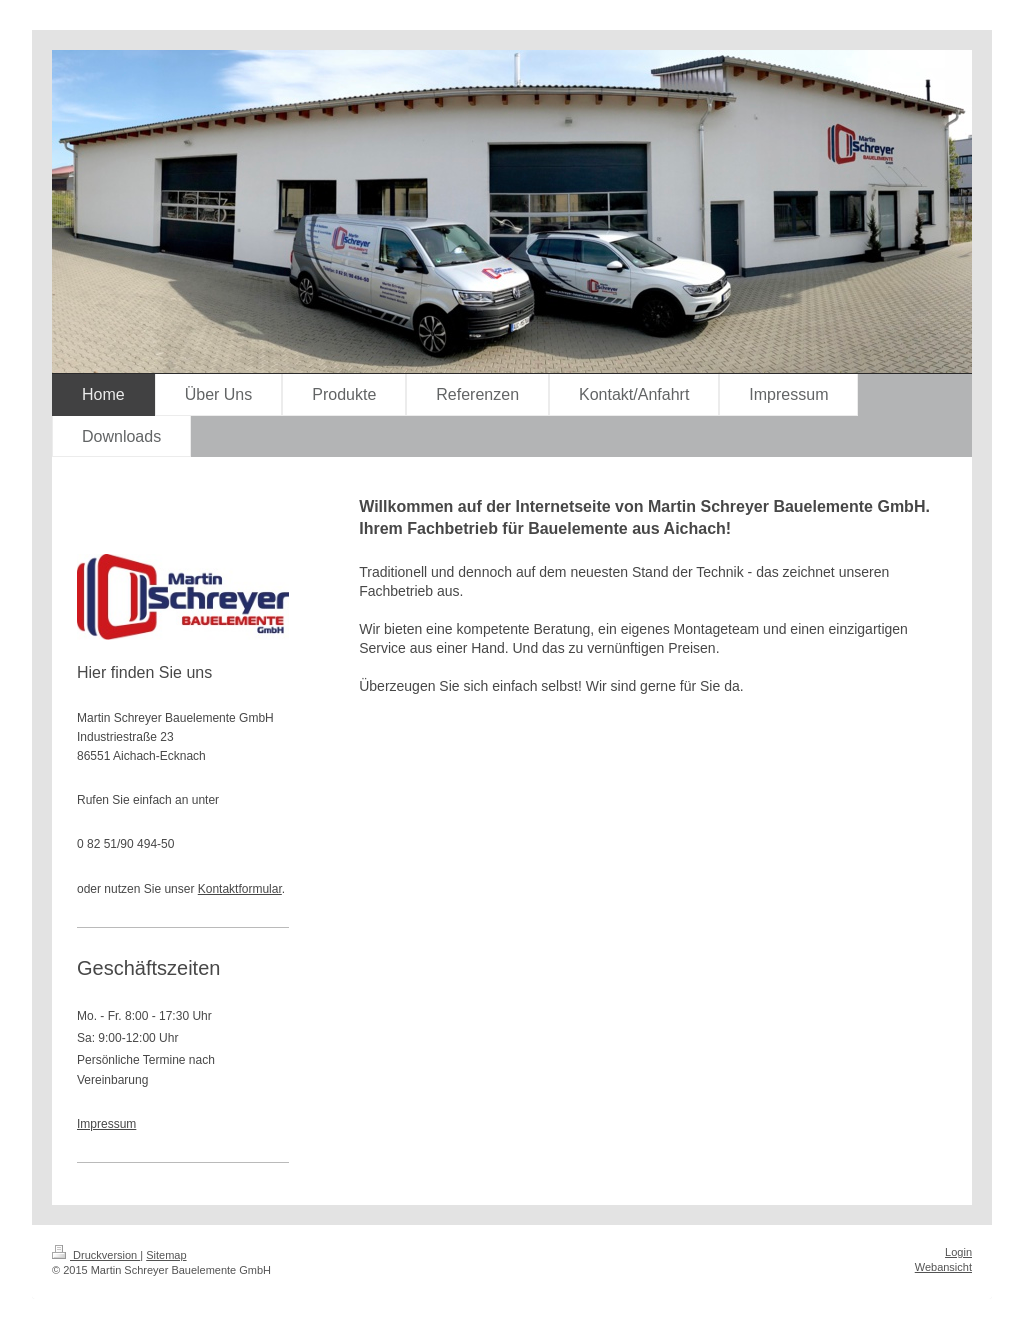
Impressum (106, 1124)
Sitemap (166, 1255)
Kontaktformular (240, 889)
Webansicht (943, 1267)
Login (958, 1252)
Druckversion (96, 1255)
